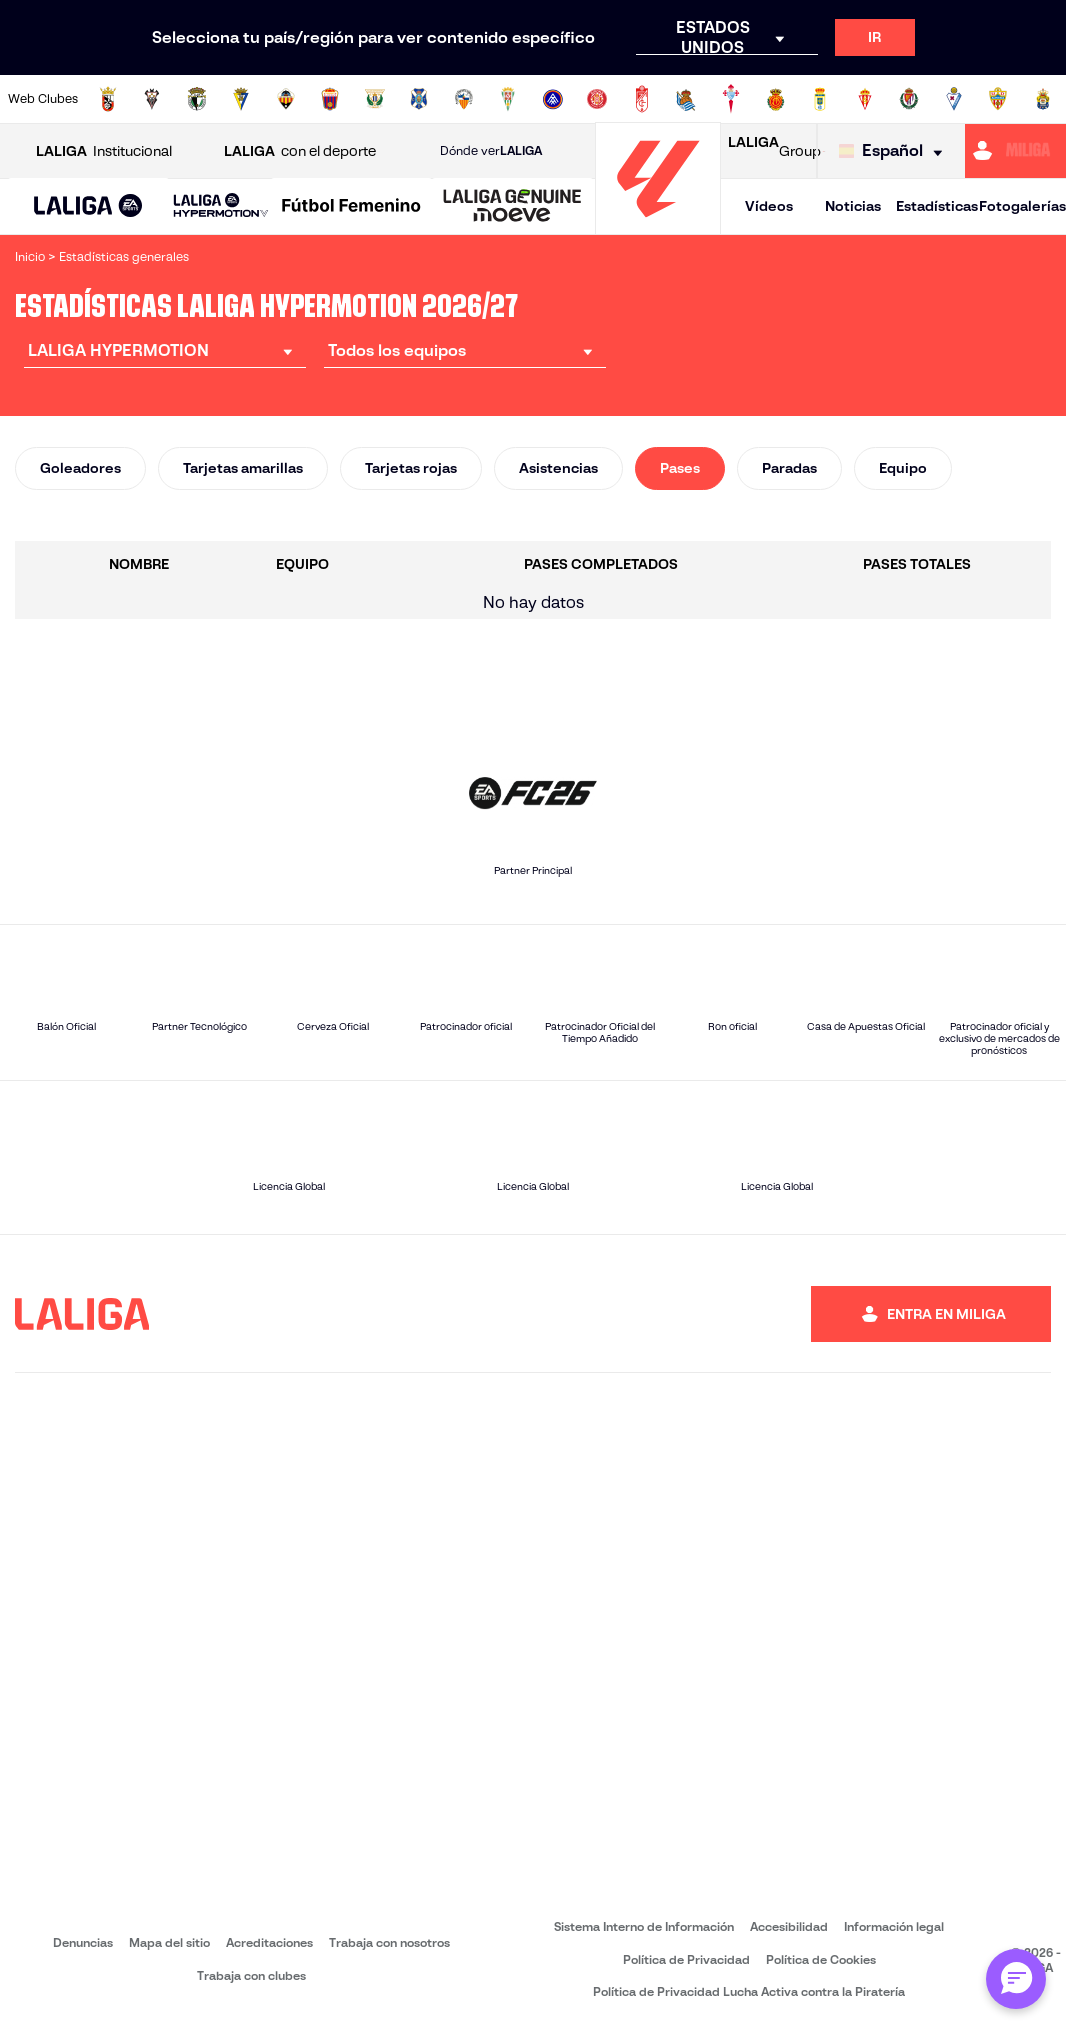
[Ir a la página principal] (658, 225)
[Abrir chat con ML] (1016, 1979)
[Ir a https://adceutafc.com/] (108, 99)
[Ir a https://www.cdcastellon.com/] (286, 99)
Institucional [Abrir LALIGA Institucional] (104, 151)
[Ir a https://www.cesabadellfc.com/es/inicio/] (464, 99)
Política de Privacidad (686, 1959)
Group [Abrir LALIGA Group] (774, 151)
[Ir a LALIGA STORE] (824, 151)
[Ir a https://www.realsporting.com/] (865, 99)
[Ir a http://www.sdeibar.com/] (954, 99)
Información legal (894, 1926)
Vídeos (769, 206)
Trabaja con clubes (251, 1975)
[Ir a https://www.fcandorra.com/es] (553, 99)
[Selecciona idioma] (895, 151)
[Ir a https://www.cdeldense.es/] (330, 99)
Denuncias (83, 1942)
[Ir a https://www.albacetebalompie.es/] (152, 99)
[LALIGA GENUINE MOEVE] (512, 207)
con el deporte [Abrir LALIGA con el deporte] (300, 151)
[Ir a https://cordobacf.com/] (508, 99)
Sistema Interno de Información (644, 1926)
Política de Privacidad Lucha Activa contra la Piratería (749, 1991)
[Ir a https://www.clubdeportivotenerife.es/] (419, 99)
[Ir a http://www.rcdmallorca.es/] (776, 99)
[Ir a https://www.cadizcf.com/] (241, 99)
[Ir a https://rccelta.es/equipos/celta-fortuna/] (731, 99)
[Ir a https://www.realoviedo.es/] (820, 99)
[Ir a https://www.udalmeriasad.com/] (998, 99)
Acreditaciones (269, 1942)
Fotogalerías (1022, 206)
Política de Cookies (821, 1959)
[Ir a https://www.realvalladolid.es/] (909, 99)
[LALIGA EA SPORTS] (88, 207)
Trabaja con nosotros (389, 1942)
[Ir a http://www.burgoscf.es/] (197, 99)
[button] (88, 206)
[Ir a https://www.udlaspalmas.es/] (1043, 99)
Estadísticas (937, 206)
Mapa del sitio (169, 1942)
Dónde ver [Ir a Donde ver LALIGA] (491, 151)
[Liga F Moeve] (351, 207)
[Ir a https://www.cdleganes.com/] (375, 99)
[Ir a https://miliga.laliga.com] (1015, 151)
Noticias (853, 206)
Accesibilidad (789, 1926)
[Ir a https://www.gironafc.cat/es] (597, 99)
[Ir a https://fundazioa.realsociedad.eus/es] (686, 99)
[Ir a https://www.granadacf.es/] (642, 99)
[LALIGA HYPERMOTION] (221, 206)
